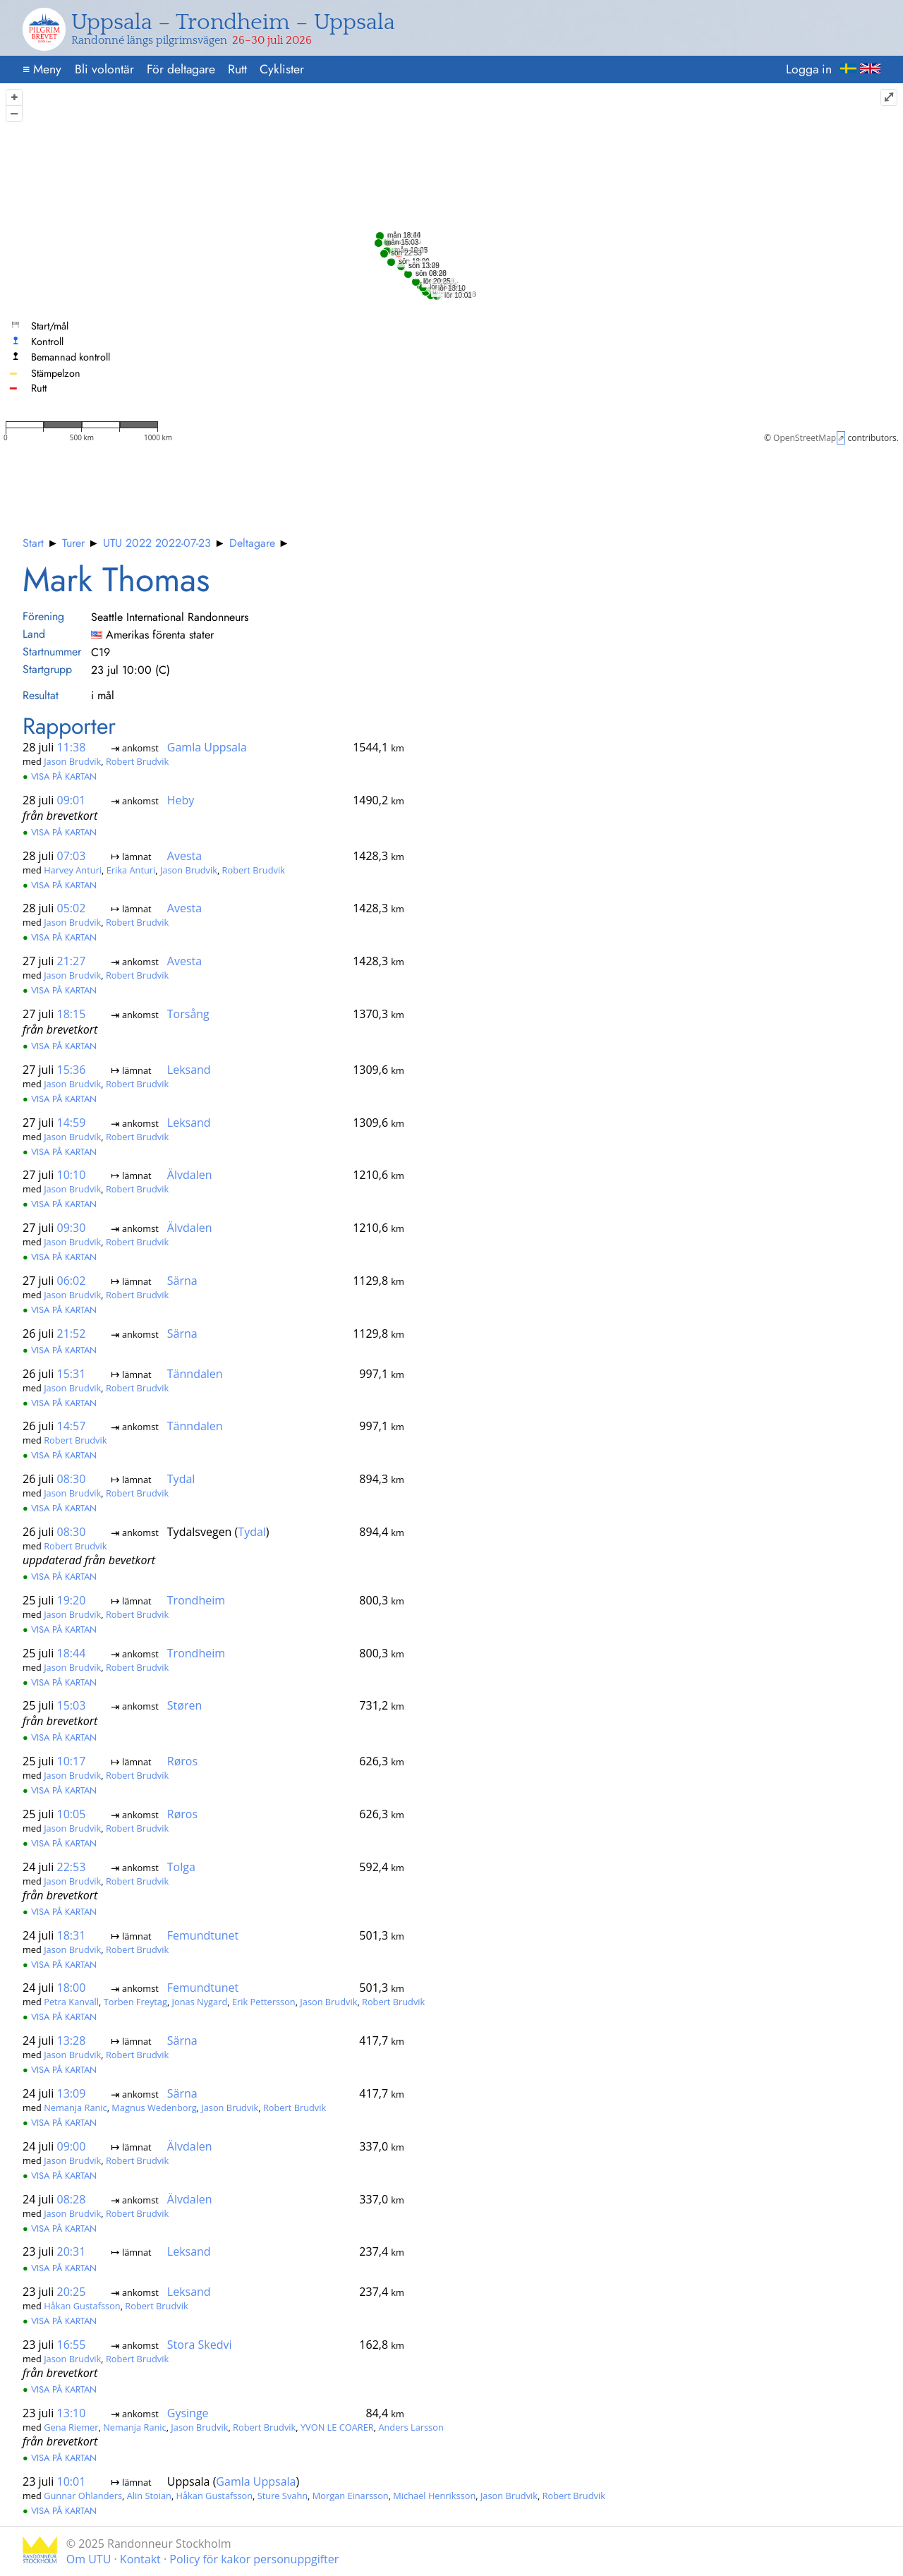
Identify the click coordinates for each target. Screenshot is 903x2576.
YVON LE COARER (337, 2427)
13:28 (71, 2040)
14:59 (71, 1122)
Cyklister (282, 69)
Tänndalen (195, 1373)
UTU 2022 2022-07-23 (157, 543)
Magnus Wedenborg (153, 2107)
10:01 (71, 2481)
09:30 (71, 1227)
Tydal (181, 1479)
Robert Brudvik (137, 761)
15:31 (71, 1373)
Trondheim (196, 1600)
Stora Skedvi (199, 2344)
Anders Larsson (410, 2427)
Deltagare (252, 543)
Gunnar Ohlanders (83, 2495)
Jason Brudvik (72, 761)
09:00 (71, 2146)
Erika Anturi (131, 870)
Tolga (181, 1867)
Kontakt (140, 2559)
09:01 (71, 800)
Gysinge (188, 2413)
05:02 (71, 908)
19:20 (71, 1600)
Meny (42, 69)
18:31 (71, 1934)
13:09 (71, 2093)
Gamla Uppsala (207, 747)
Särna (182, 1280)
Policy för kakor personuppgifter (254, 2559)
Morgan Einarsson (351, 2495)
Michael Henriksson (434, 2495)
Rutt (237, 69)
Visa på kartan (60, 776)
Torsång (188, 1014)
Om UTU (88, 2559)
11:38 (71, 747)
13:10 (71, 2413)
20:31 (71, 2251)
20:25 (71, 2291)
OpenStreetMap (804, 438)
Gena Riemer (71, 2427)
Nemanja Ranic (75, 2107)
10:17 (71, 1761)
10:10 (71, 1175)
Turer (73, 543)
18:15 (71, 1014)
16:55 (71, 2344)
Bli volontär (104, 69)
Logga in (809, 69)
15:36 (71, 1069)
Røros (182, 1761)
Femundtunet (202, 1934)
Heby (181, 800)
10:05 (71, 1814)
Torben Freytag (135, 2001)
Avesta (184, 856)
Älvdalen (189, 1175)
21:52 (71, 1333)
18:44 (71, 1652)
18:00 (71, 1987)
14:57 (71, 1426)
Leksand (189, 1069)
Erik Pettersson (264, 2001)
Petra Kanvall (71, 2001)
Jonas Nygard (200, 2001)
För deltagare (181, 69)
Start (33, 543)
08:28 (71, 2198)
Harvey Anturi (73, 870)
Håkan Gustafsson (82, 2305)
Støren (184, 1705)
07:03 (71, 856)
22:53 (71, 1867)
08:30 (71, 1479)
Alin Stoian (149, 2495)
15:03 (71, 1705)
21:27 (71, 961)
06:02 (71, 1280)
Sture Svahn (282, 2495)
